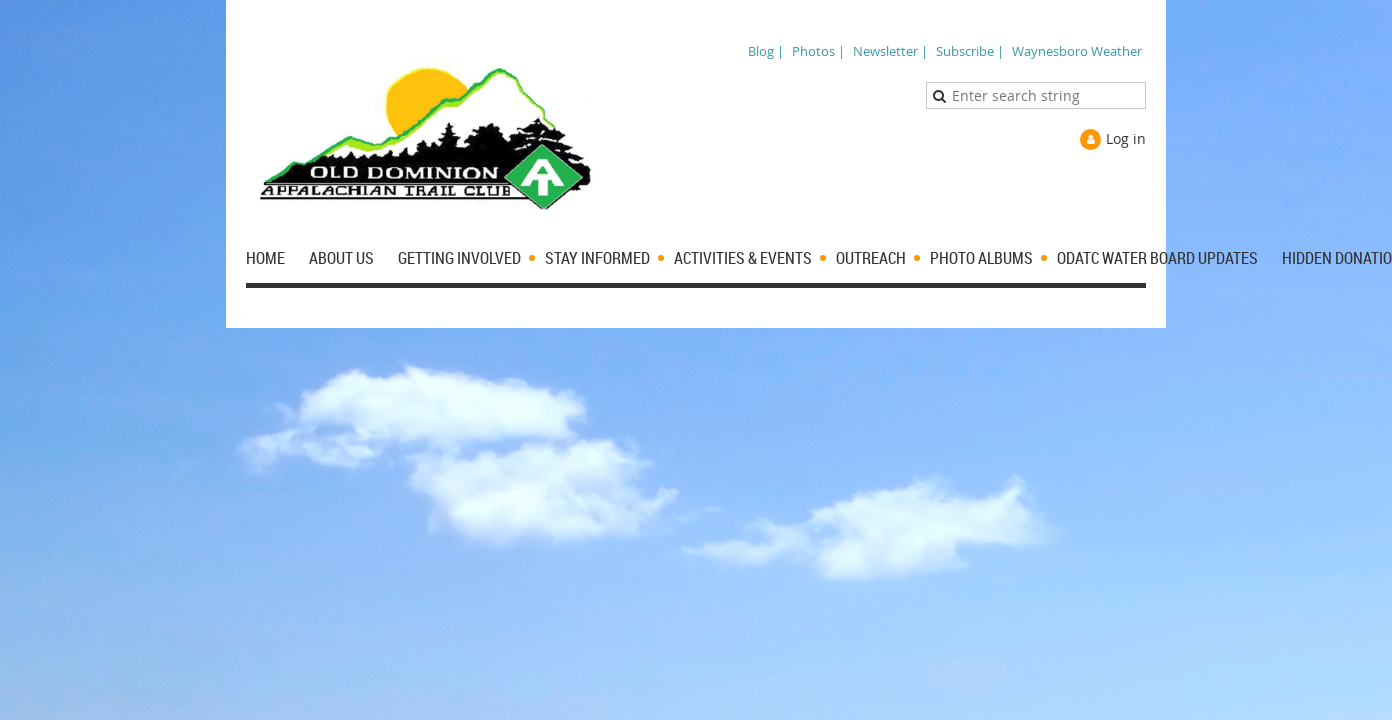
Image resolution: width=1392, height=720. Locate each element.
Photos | (818, 51)
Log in (1126, 138)
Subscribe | (970, 51)
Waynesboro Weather (1077, 51)
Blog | (766, 51)
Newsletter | (890, 51)
